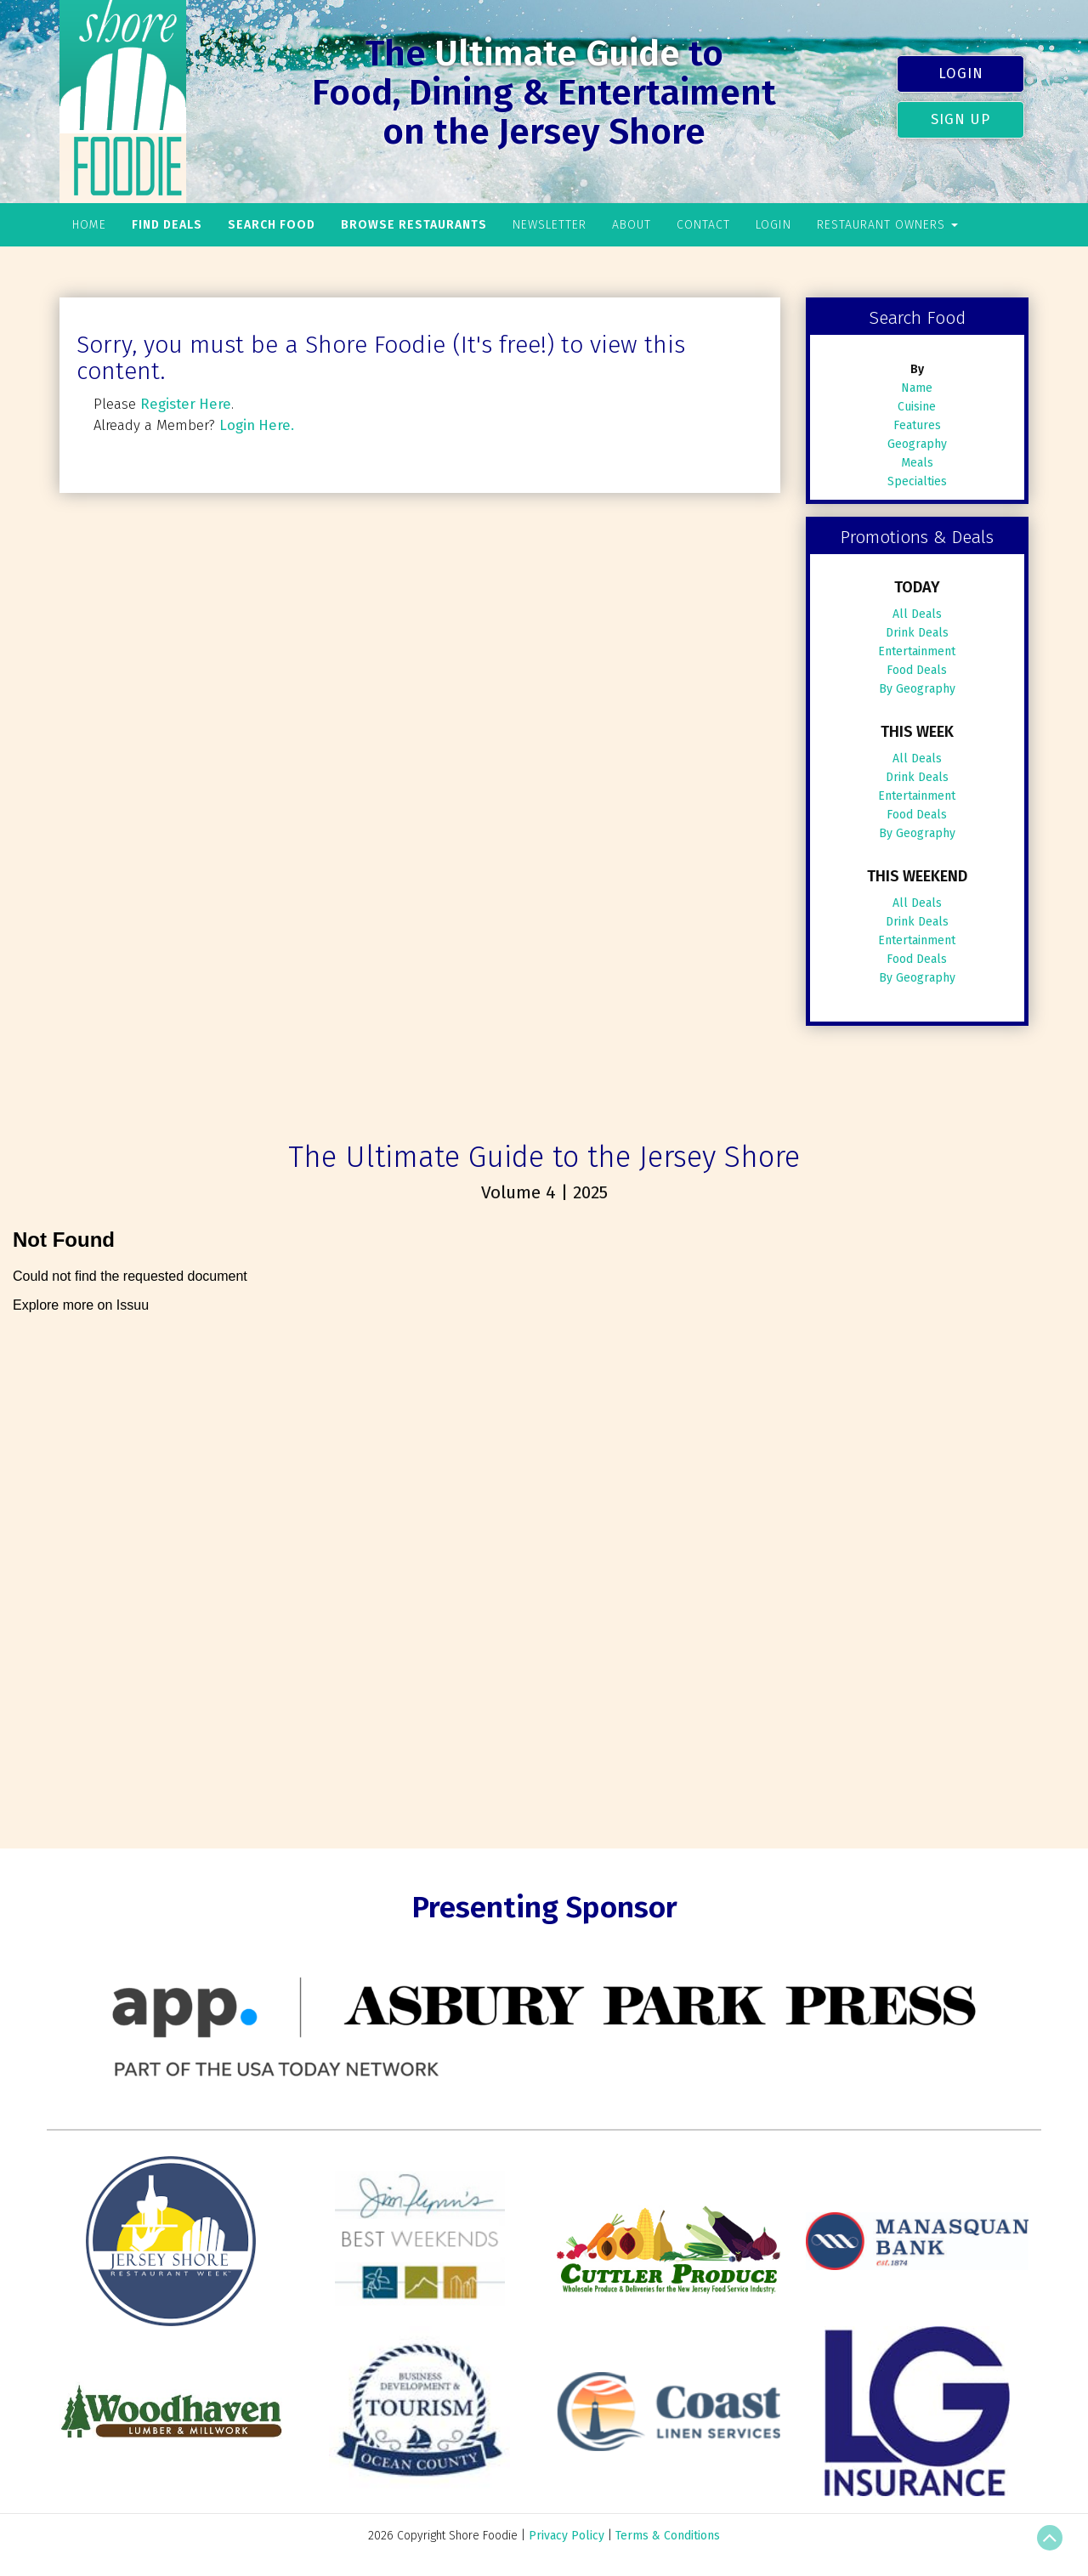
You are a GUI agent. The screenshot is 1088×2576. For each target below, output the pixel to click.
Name (916, 388)
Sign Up (960, 118)
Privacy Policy (566, 2535)
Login (960, 73)
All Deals (917, 614)
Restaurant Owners (887, 225)
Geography (917, 444)
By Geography (917, 689)
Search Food (271, 225)
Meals (917, 463)
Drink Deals (917, 633)
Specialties (917, 481)
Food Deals (917, 670)
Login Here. (256, 424)
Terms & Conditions (667, 2535)
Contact (703, 225)
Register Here (185, 403)
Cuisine (917, 406)
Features (917, 425)
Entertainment (916, 651)
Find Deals (167, 225)
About (631, 225)
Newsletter (549, 225)
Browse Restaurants (414, 225)
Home (89, 225)
